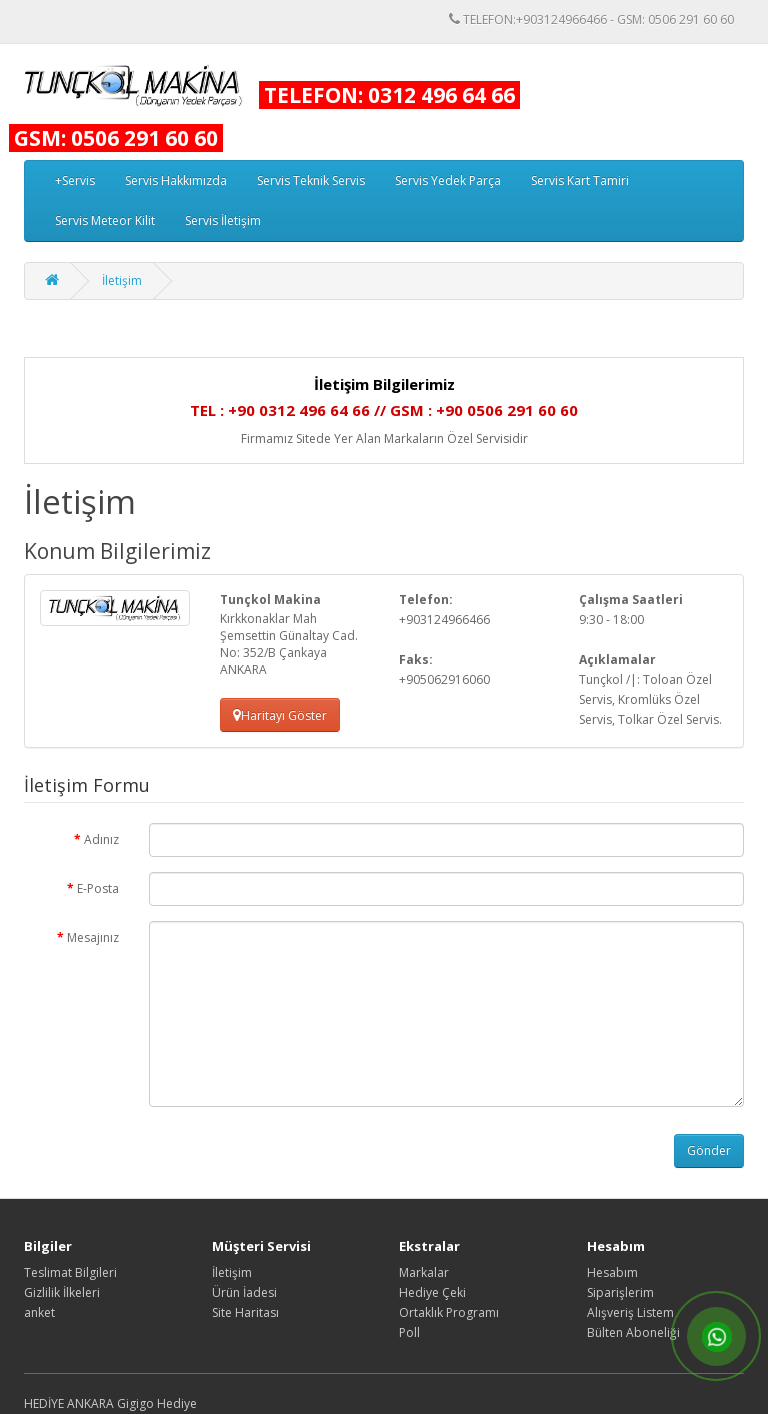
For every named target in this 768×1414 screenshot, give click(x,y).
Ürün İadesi (244, 1292)
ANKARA (90, 1403)
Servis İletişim (223, 220)
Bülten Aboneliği (633, 1332)
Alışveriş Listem (630, 1312)
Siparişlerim (620, 1292)
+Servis (75, 180)
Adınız (101, 839)
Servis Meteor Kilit (105, 220)
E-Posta (98, 888)
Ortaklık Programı (449, 1312)
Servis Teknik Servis (311, 180)
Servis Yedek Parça (448, 180)
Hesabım (612, 1272)
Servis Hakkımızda (176, 180)
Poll (409, 1332)
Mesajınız (93, 937)
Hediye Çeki (432, 1292)
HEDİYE (44, 1403)
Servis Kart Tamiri (580, 180)
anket (39, 1312)
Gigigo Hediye (157, 1403)
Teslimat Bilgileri (70, 1272)
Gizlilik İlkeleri (62, 1292)
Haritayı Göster (280, 715)
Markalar (424, 1272)
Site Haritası (245, 1312)
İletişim (122, 280)
